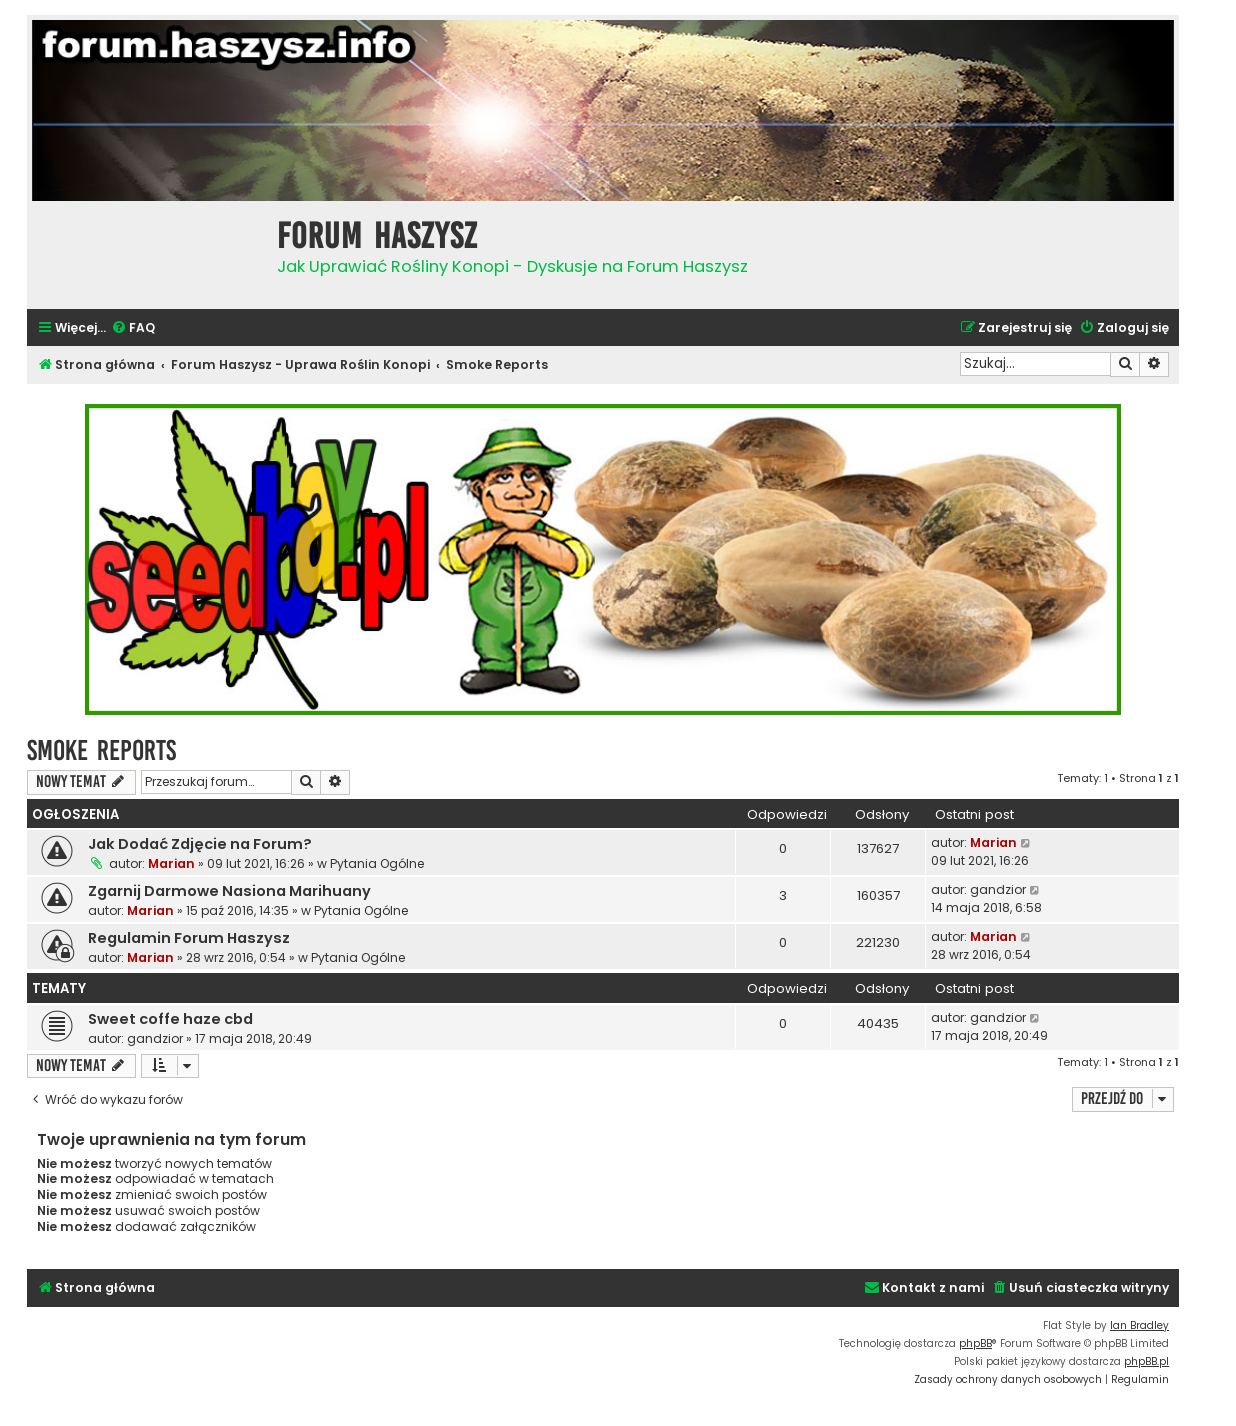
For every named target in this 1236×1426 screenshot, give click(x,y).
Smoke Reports (101, 750)
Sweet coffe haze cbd (170, 1019)
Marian (171, 863)
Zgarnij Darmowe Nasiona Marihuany (229, 891)
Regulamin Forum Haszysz (189, 938)
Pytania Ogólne (377, 863)
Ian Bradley (1139, 1325)
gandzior (998, 889)
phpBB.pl (1146, 1361)
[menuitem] (133, 328)
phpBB (975, 1343)
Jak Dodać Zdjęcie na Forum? (200, 844)
